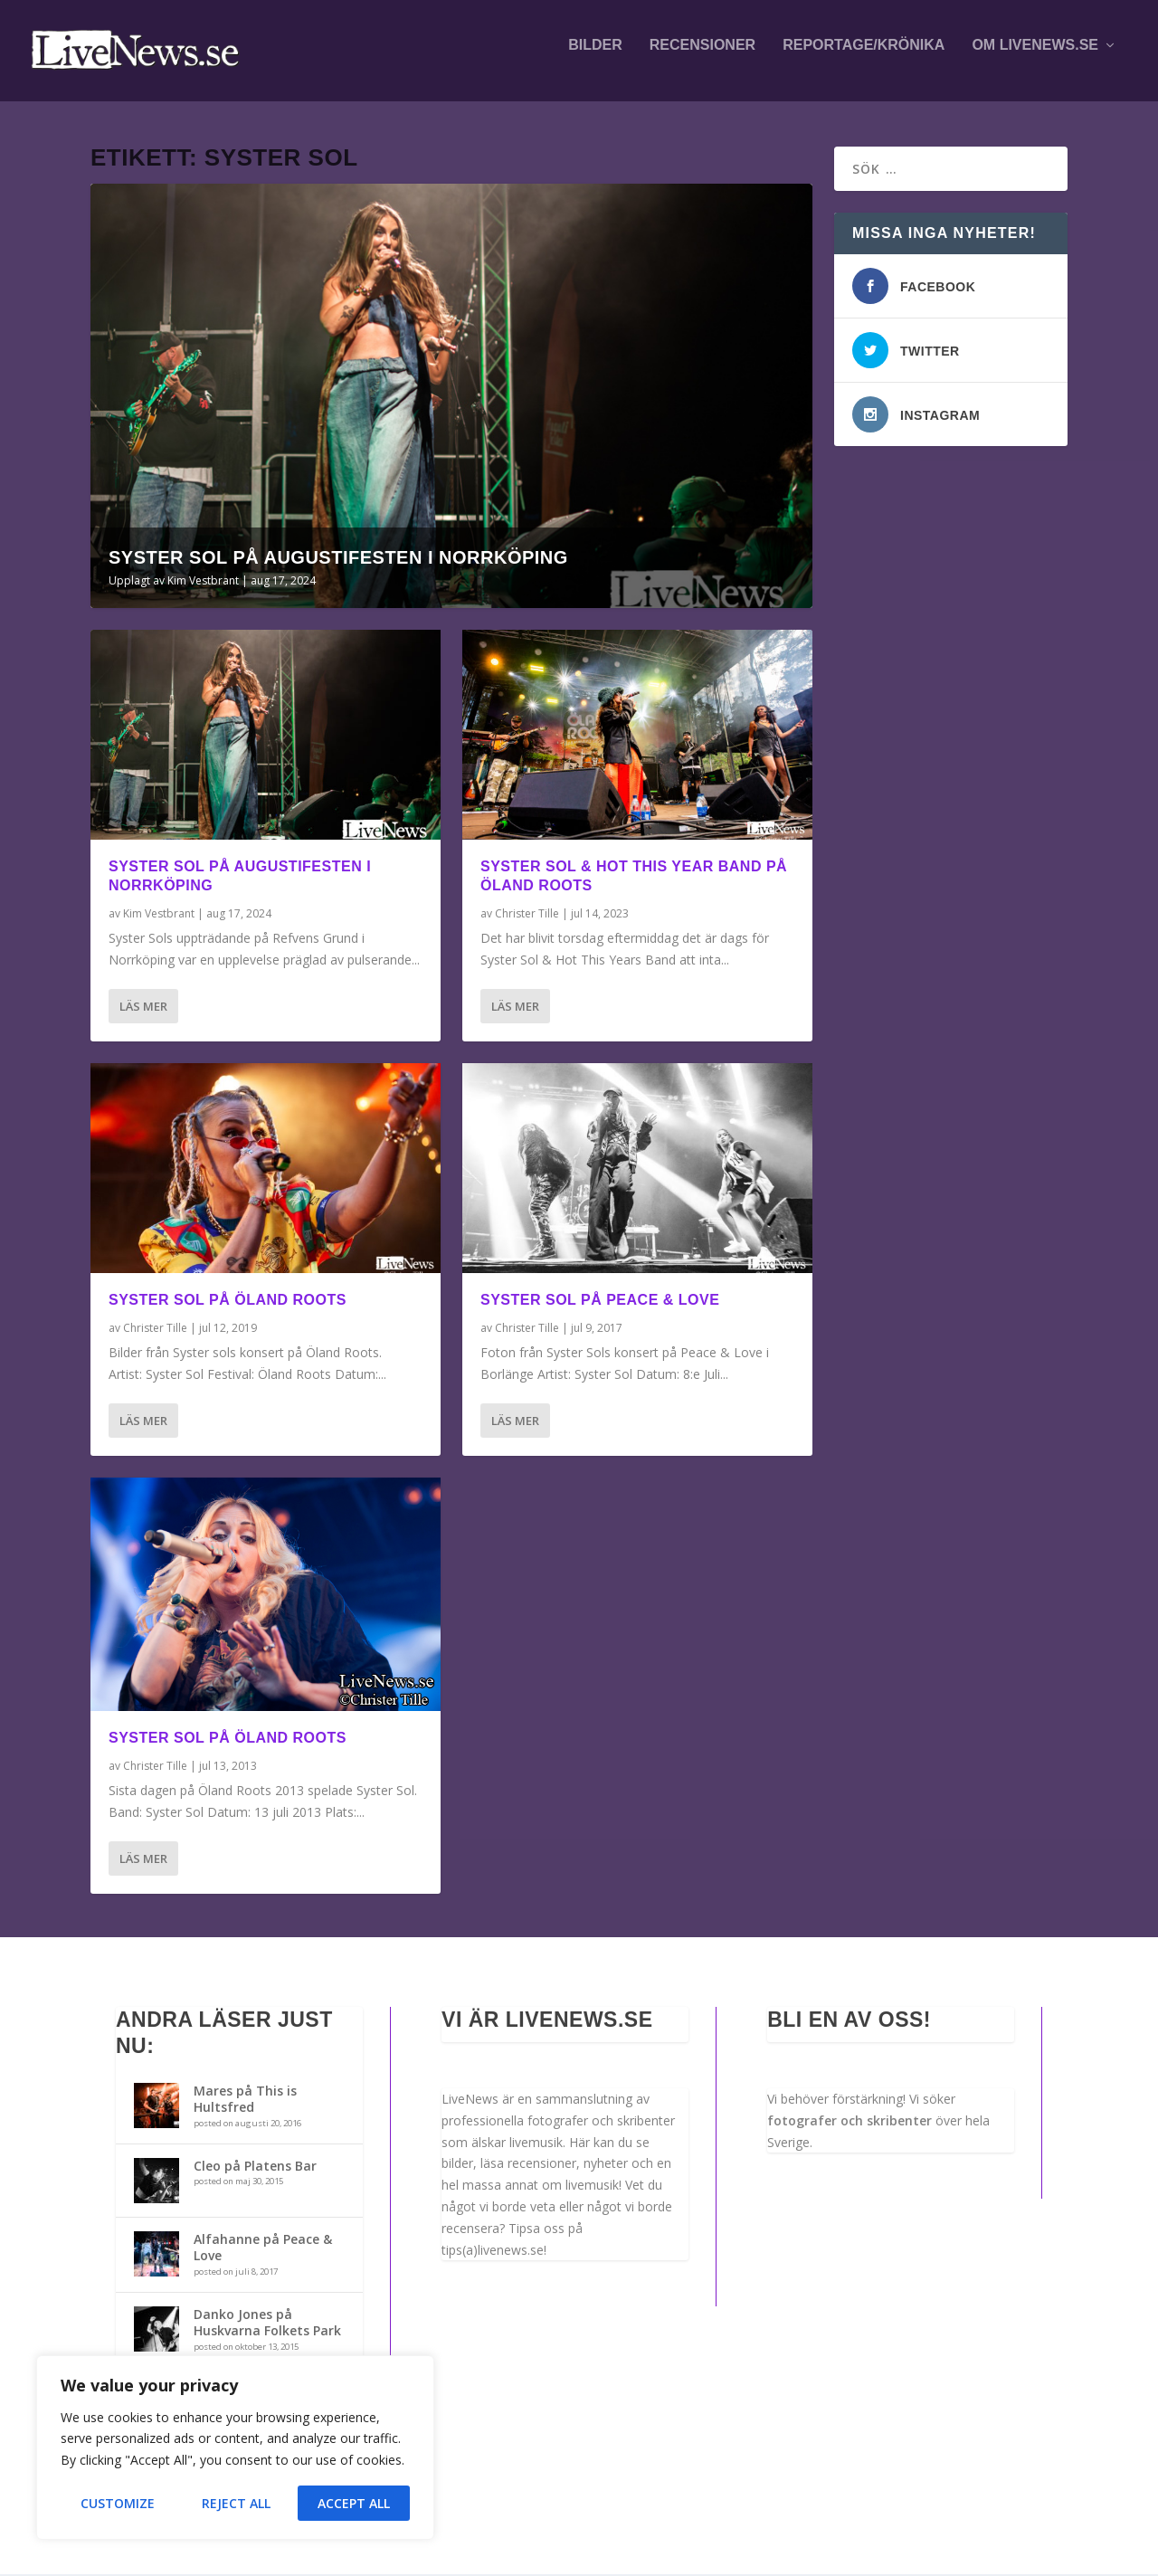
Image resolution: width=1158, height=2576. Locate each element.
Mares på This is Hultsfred (245, 2100)
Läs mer (143, 1008)
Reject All (236, 2503)
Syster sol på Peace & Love (599, 1301)
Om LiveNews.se (1035, 56)
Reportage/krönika (863, 56)
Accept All (354, 2503)
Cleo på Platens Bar (255, 2167)
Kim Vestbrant (203, 582)
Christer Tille (155, 1329)
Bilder (595, 56)
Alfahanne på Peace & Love (263, 2249)
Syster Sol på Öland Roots (227, 1301)
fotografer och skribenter (849, 2122)
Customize (118, 2503)
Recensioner (702, 56)
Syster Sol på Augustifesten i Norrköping (338, 559)
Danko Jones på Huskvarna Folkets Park (267, 2324)
